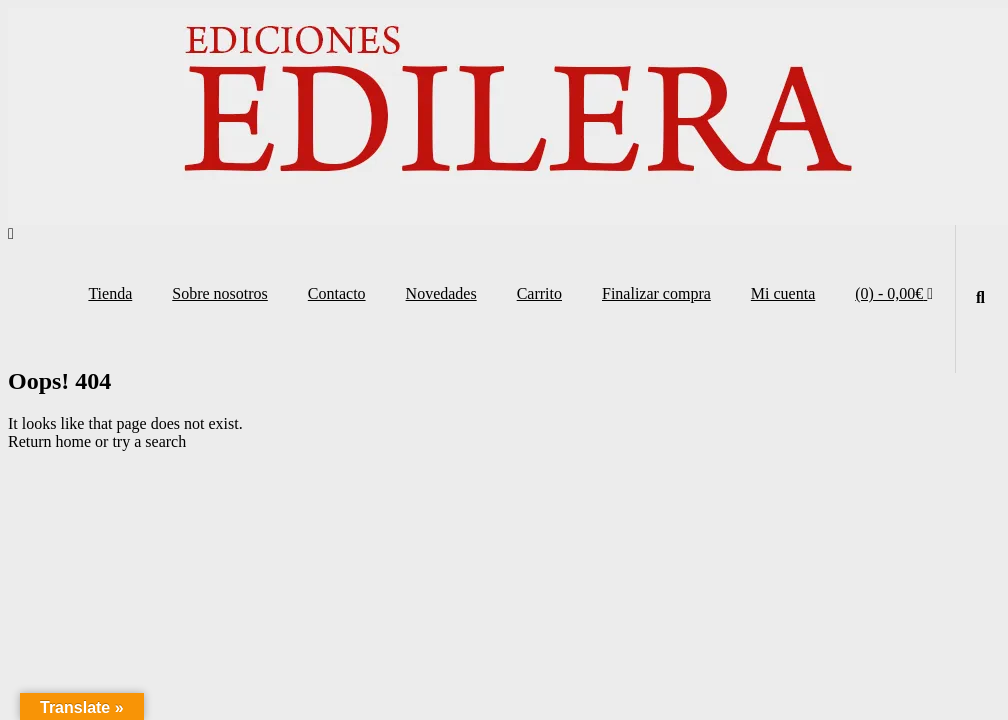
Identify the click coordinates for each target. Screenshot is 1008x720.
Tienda (110, 293)
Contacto (337, 293)
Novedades (441, 293)
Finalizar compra (656, 293)
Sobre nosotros (220, 293)
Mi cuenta (783, 293)
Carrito (539, 293)
